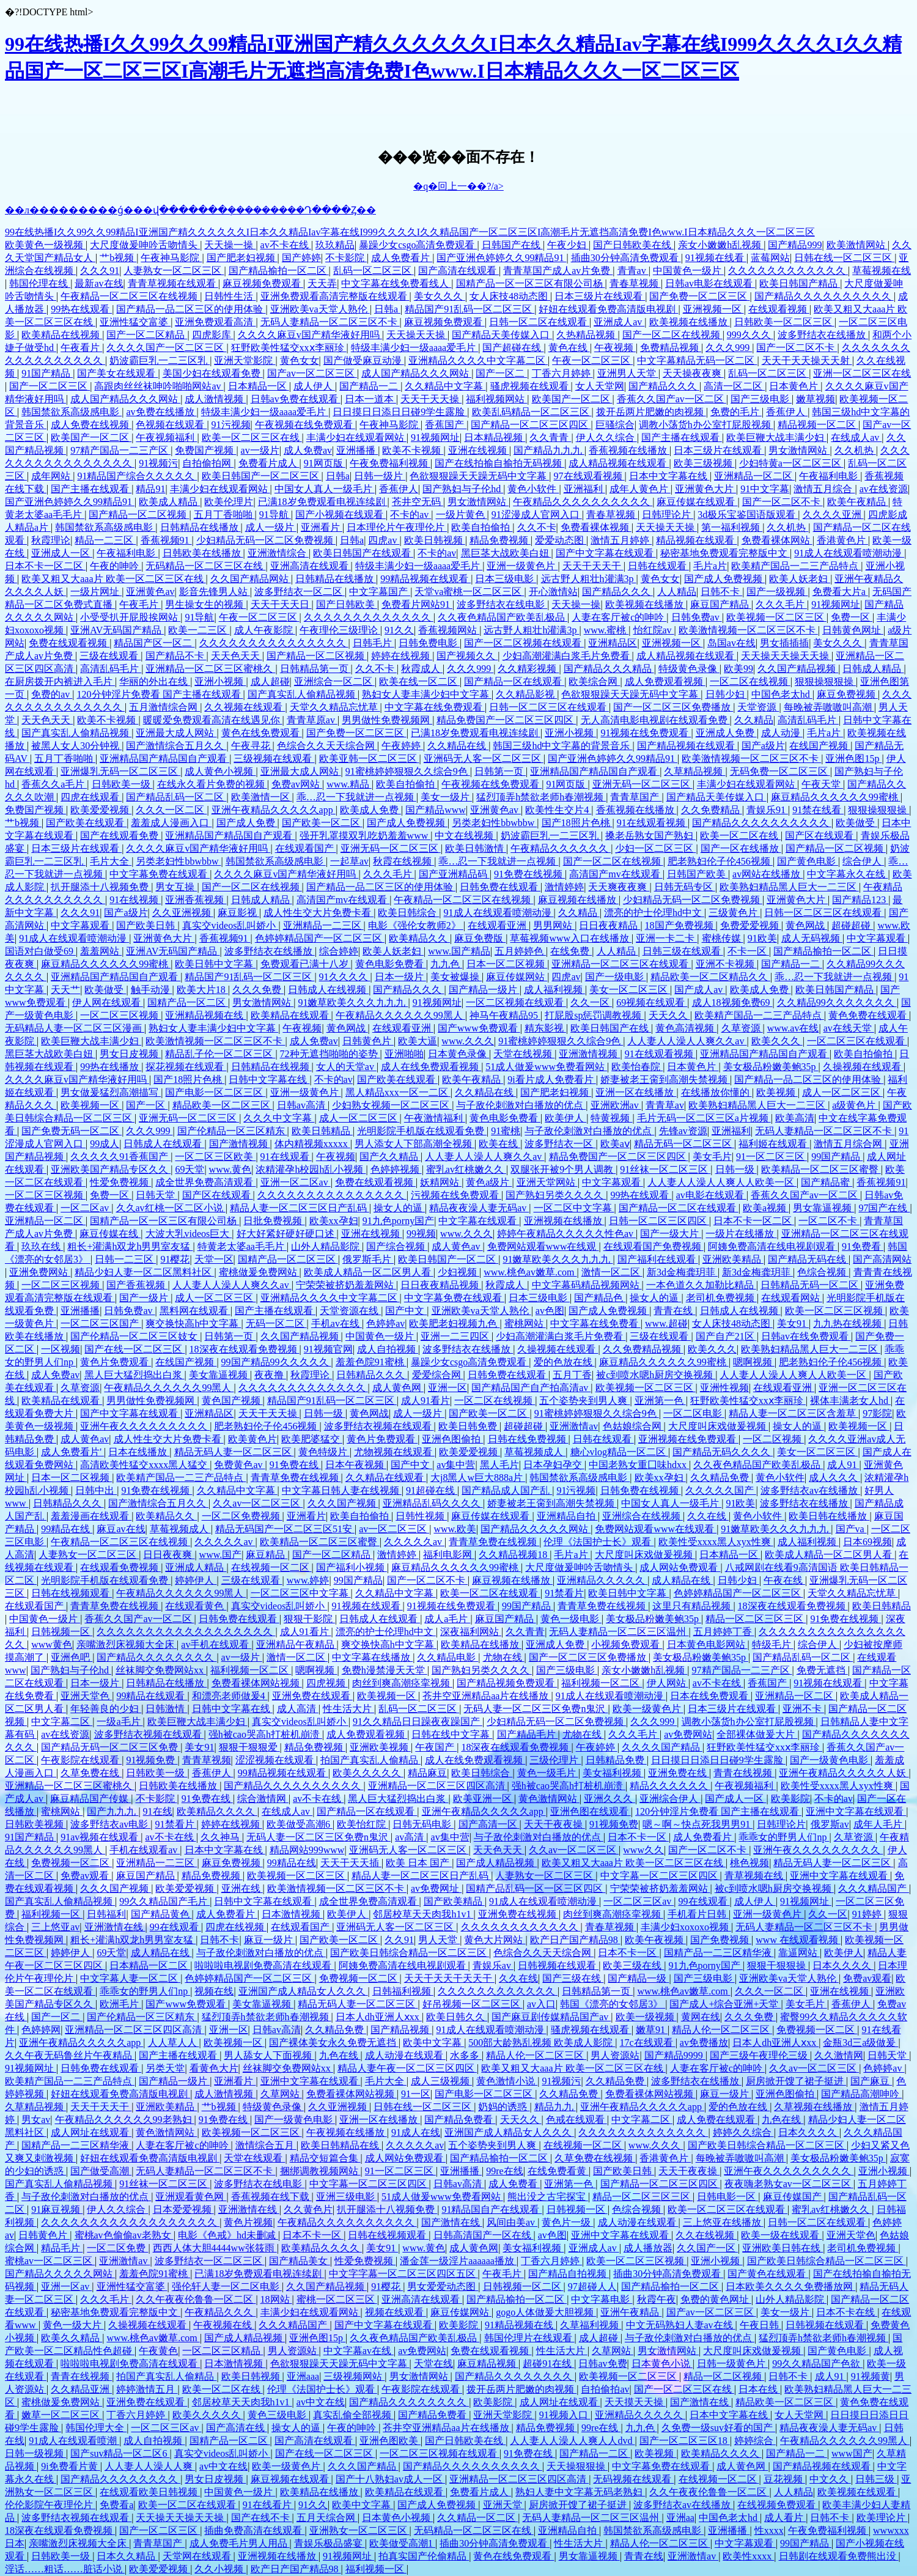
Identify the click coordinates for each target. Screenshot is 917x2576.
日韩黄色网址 (852, 630)
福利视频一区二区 (250, 1670)
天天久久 (669, 1015)
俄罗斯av (830, 1824)
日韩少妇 (726, 694)
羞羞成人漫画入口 (171, 822)
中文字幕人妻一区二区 (130, 1978)
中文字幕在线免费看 (595, 1323)
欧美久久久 (777, 1041)
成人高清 (298, 1708)
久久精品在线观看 (385, 1477)
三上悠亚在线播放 (723, 2222)
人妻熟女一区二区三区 (173, 270)
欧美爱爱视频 (100, 810)
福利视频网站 (496, 399)
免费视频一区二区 (71, 1863)
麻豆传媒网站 (516, 977)
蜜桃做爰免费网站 (259, 1272)
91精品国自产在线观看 (491, 2209)
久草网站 (281, 2094)
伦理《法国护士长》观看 (598, 1542)
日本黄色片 (794, 386)
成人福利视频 (554, 989)
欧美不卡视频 (412, 450)
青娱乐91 (767, 810)
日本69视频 (867, 1542)
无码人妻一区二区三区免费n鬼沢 (535, 1708)
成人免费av (308, 450)
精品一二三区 (105, 540)
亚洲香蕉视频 (195, 900)
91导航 (275, 514)
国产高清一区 (489, 1824)
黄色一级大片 (73, 2325)
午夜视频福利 (166, 437)
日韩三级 (876, 2479)
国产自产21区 (726, 1336)
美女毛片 (712, 1156)
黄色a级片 (489, 1182)
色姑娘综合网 (633, 1426)
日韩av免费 (602, 2363)
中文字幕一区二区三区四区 (660, 1875)
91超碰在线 (431, 1490)
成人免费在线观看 (717, 2119)
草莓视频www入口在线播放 (571, 938)
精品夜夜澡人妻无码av (479, 1208)
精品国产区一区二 (154, 643)
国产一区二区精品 (146, 335)
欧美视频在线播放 (689, 322)
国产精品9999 (674, 2055)
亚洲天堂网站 (547, 1182)
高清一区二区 (734, 386)
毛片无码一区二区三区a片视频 (704, 1118)
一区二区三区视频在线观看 (439, 2453)
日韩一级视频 (35, 2453)
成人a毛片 (447, 1619)
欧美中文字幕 (433, 2042)
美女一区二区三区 (629, 989)
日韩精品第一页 (315, 668)
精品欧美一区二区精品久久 (710, 977)
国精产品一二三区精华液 (719, 1952)
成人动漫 (782, 733)
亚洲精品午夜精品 (296, 1644)
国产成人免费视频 (724, 579)
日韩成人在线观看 (163, 1144)
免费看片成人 (269, 463)
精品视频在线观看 (696, 540)
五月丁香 (572, 1375)
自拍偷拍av (605, 2389)
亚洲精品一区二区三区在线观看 (621, 964)
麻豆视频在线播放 (578, 900)
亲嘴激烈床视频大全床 (126, 1644)
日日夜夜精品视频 (440, 1285)
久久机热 (855, 450)
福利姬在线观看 (773, 1144)
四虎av (383, 540)
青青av (633, 270)
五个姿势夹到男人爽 (584, 1400)
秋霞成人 (422, 668)
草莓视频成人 (534, 1452)
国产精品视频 (401, 2029)
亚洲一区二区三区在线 (862, 373)
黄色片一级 (567, 2222)
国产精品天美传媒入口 (502, 335)
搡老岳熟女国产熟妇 (650, 835)
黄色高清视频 (685, 1028)
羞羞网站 (101, 951)
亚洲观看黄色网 (190, 2196)
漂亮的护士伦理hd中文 (654, 912)
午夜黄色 (158, 2350)
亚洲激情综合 (278, 553)
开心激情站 (553, 591)
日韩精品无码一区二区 (810, 1285)
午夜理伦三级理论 (340, 630)
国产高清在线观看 (458, 270)
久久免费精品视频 (643, 1349)
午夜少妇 (568, 245)
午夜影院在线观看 (81, 1760)
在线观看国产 (305, 848)
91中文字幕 (764, 489)
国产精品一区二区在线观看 (678, 1208)
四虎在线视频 (236, 1927)
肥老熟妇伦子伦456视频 (720, 861)
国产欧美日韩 (146, 925)
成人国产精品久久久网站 (416, 373)
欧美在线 (499, 1144)
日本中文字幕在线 (669, 476)
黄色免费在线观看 (868, 1015)
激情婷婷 (564, 887)
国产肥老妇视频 (242, 258)
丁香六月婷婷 (562, 373)
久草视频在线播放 (814, 2107)
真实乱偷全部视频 (353, 2415)
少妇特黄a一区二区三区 (791, 463)
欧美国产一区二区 (572, 399)
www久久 (643, 1850)
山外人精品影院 (326, 1246)
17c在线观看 (648, 2042)
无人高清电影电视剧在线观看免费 (655, 720)
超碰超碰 (852, 925)
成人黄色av (457, 1246)
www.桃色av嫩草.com (530, 1272)
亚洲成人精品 (195, 1567)
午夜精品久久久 (220, 2312)
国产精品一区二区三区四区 (531, 424)
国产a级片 (763, 745)
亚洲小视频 (220, 681)
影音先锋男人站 (214, 591)
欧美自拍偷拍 (481, 527)
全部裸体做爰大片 (756, 1734)
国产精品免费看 (459, 2119)
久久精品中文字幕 (445, 386)
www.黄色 (230, 1169)
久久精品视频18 (514, 1554)
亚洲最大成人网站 (176, 733)
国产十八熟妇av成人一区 (390, 2479)
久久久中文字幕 (278, 1118)
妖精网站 (441, 1182)
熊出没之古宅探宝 (547, 2196)
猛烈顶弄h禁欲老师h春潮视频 (541, 797)
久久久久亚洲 (833, 514)
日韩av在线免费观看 (806, 1336)
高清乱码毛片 (110, 668)
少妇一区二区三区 (655, 848)
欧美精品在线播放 (481, 1644)
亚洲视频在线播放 (564, 1221)
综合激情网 (263, 1798)
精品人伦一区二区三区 (722, 2029)
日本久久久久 (843, 1965)
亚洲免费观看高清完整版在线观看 (335, 296)
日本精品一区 (258, 386)
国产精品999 (795, 245)
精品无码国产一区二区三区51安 (285, 1529)
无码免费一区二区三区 (780, 771)
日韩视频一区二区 (523, 2286)
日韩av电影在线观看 (710, 283)
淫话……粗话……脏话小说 (65, 2569)
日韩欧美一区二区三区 (784, 322)
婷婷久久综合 (743, 2132)
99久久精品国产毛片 (164, 1901)
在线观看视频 (778, 309)
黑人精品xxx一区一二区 (398, 1092)
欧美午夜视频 (655, 1940)
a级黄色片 (855, 1105)
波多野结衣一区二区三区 (210, 2261)
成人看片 (785, 2517)
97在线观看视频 (589, 476)
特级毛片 (773, 1644)
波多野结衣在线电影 (502, 604)
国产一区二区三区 (49, 386)
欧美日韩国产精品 (799, 283)
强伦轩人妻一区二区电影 (227, 2286)
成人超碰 (270, 681)
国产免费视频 (720, 1940)
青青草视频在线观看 (173, 283)
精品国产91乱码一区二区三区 (469, 309)
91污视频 (231, 424)
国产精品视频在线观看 (687, 745)
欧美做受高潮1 (402, 2543)
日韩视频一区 (61, 1631)
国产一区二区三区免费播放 (673, 707)
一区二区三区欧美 (215, 1156)
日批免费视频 (273, 1221)
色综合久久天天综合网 (327, 745)
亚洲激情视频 (589, 1054)
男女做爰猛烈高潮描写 (111, 1092)
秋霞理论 (50, 540)
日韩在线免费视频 (528, 1439)
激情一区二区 (612, 1272)
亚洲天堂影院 (244, 360)
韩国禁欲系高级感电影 (71, 412)
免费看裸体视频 (596, 527)
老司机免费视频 (721, 1298)
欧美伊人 (565, 1118)
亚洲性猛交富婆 (135, 322)
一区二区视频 (773, 1439)
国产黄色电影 (807, 861)
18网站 (276, 2299)
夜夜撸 (270, 1375)
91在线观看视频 (652, 822)
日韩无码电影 (423, 1824)
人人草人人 (173, 2042)
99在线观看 (704, 1901)
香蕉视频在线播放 (629, 450)
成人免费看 (514, 2184)
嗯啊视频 (754, 1362)
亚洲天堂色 (86, 1696)
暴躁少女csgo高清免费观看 (418, 245)
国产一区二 (501, 373)
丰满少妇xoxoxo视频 (686, 1927)
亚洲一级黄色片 (522, 566)
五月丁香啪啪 (224, 514)
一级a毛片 (119, 1721)
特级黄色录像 (689, 668)
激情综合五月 (265, 2145)
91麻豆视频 (57, 2209)
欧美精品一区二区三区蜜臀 (821, 1169)
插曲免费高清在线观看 (254, 2530)
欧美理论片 (882, 2517)
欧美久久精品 (71, 2338)
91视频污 (158, 463)
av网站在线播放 (767, 874)
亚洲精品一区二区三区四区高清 (437, 1786)
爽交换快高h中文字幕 (193, 1323)
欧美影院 (790, 1798)
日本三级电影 (505, 579)
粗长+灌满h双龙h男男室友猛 (130, 1246)
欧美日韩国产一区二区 (448, 1259)
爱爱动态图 (560, 540)
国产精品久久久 (663, 386)
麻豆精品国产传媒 (90, 1798)
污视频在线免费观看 (456, 1195)
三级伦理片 (555, 1760)
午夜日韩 (760, 2325)
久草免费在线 (91, 1773)
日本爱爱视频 (183, 2209)
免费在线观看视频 (69, 643)
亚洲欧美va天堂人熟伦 (320, 309)
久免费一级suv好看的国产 (718, 2428)
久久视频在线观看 (244, 707)
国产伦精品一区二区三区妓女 (135, 1336)
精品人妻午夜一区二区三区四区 (407, 2068)
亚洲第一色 (660, 1400)
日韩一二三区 (125, 1259)
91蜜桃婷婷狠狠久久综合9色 (407, 771)
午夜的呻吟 (115, 566)
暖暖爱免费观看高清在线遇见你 (212, 720)
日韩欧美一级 (122, 784)
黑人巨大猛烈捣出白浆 (134, 1375)
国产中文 (406, 1310)
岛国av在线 (731, 643)
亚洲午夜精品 (630, 2312)
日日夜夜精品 (609, 925)
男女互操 (176, 887)
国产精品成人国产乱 (507, 1490)
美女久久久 (439, 296)
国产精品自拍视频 (568, 2273)
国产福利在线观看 (657, 1259)
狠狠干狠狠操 (777, 1965)
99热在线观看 (81, 309)
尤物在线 (504, 1657)
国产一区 (147, 1105)
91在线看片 (268, 2505)
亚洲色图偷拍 (452, 1439)
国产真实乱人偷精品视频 (303, 694)
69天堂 (189, 1169)
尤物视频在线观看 (394, 1452)
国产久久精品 (390, 1156)
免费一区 (851, 617)
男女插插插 (784, 643)
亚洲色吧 (71, 1657)
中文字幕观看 (81, 925)
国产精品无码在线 (808, 1259)
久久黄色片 (308, 2209)
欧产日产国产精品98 (575, 1940)
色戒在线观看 (576, 2119)
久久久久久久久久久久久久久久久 (273, 643)
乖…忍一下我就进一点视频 (356, 797)
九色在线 (340, 2055)
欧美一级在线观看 (781, 2235)
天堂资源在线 (350, 1310)
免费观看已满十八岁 (305, 964)
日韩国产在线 (512, 245)
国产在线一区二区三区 (134, 1349)
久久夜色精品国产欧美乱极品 (502, 617)
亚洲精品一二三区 (323, 925)
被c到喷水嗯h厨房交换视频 (655, 1375)
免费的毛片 (736, 412)
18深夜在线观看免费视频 (245, 1349)
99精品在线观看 (151, 1696)
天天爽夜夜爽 (618, 887)
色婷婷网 (41, 2029)
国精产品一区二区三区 (288, 1259)
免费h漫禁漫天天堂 (384, 1670)
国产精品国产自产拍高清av (531, 1387)
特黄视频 (611, 1118)
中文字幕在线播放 (372, 1657)
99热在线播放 (110, 1066)
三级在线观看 (110, 656)
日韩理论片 (667, 514)
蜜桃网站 (525, 1323)
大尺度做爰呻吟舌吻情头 (145, 245)
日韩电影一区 (727, 2196)
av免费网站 (688, 1734)
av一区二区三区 (394, 1529)
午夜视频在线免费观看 (305, 424)
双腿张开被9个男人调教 (563, 1169)
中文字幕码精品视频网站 (587, 1285)
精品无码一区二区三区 (684, 1144)
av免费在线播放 (161, 412)
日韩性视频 (421, 1516)
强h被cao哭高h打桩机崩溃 (265, 1734)
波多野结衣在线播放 (823, 335)
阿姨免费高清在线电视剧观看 (773, 1246)
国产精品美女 (299, 2261)
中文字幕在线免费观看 (435, 707)
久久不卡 (536, 527)
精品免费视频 (500, 540)
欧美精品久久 (419, 938)
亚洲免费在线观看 (312, 1696)
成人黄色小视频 (220, 771)
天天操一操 (230, 245)
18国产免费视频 (680, 925)
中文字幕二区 (61, 1721)
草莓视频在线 (881, 270)
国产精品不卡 (176, 656)
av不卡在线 (285, 245)
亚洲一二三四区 (456, 1336)
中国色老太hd (781, 694)
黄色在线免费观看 (261, 733)
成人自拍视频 (387, 1349)
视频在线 (214, 1991)
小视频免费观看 (626, 1644)
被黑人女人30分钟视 (76, 745)
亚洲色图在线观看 (590, 1811)
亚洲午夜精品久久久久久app (274, 810)
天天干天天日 (281, 604)
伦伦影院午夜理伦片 (50, 2505)
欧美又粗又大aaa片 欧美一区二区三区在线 (113, 579)
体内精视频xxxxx (312, 1144)
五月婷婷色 (520, 951)
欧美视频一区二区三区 (776, 617)
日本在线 (759, 2389)
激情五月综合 (824, 489)
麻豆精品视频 (487, 2363)
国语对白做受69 (40, 951)
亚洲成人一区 (61, 553)
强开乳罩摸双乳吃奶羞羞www (365, 835)
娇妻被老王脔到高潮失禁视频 (665, 1079)
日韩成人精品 (873, 668)
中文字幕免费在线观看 (159, 874)
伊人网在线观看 (107, 1002)
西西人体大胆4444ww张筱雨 (215, 2248)
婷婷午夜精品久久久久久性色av (566, 1233)
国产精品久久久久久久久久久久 (824, 296)
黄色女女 (299, 360)
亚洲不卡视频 (726, 964)
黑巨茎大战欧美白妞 (506, 553)
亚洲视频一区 (713, 309)
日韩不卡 (721, 591)
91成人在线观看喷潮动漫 (849, 553)
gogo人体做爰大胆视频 (546, 2312)
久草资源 (742, 1028)
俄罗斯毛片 (368, 1259)
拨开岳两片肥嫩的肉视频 (651, 412)
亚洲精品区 (612, 643)
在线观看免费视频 (120, 1567)
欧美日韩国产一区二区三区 (262, 476)
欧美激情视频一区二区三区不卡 (748, 630)
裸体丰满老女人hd (850, 1400)
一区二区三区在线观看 (857, 1041)
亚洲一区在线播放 (635, 1092)
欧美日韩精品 (322, 1131)
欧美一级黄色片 (648, 1708)
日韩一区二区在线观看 (539, 322)
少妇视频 (458, 1272)
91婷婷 (868, 1914)
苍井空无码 (417, 501)
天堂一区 (214, 1259)
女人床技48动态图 (510, 296)
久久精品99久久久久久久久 (837, 1002)
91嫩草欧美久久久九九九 (353, 1002)
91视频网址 (435, 437)
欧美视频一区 (91, 1105)
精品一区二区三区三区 (755, 1619)
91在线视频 (135, 900)
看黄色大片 (214, 2068)
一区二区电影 (693, 1413)
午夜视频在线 (223, 2325)
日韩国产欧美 (697, 874)
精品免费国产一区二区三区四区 (506, 720)
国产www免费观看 (479, 1028)
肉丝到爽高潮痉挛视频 (402, 1683)
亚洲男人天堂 (627, 373)
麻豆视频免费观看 (263, 283)
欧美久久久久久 (368, 1773)
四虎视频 (327, 1683)
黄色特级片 (324, 1452)
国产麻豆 (871, 2081)
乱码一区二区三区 (373, 270)
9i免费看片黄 (70, 2466)
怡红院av (653, 630)
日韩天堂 (156, 1195)
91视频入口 (565, 2415)
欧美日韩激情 (475, 848)
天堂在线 (433, 2363)
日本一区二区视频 (506, 964)
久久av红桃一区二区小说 (171, 1208)
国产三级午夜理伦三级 (760, 2055)
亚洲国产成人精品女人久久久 (303, 1991)
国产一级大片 (670, 1233)
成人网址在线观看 (91, 2132)
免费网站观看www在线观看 (655, 1529)
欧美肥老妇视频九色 (454, 1323)
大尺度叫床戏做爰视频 (718, 1426)
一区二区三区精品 (222, 2350)
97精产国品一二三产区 (120, 450)
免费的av (51, 694)
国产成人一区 (735, 1798)
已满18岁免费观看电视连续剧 (323, 501)
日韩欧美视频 (35, 1824)
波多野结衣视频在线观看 (379, 1426)
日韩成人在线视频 (328, 989)
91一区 (415, 2094)
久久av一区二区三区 (258, 1503)
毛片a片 (710, 566)
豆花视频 (784, 2479)
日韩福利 (106, 1914)
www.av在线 (793, 1028)
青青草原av (312, 720)
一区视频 (60, 1349)
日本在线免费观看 (710, 1696)
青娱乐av (493, 1965)
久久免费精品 (711, 810)
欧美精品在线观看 (291, 1015)
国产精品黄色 (161, 1914)
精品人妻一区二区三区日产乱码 (299, 1208)
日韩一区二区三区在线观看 (549, 707)
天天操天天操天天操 (786, 656)
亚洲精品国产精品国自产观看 (164, 758)
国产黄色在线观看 (767, 2273)
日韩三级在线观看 (683, 951)
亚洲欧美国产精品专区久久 (111, 1169)
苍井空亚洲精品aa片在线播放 (486, 1696)
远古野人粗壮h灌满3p (588, 579)
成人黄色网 (398, 1387)
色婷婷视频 (396, 1169)
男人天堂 (439, 1940)
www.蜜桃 (606, 630)
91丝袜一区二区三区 (665, 1169)
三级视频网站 (354, 2376)
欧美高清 (794, 1118)
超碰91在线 (548, 2363)
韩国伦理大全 (96, 2428)
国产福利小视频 (351, 1567)
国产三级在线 (572, 1978)
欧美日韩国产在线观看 (363, 553)
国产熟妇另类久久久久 (556, 1195)
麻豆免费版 (480, 938)
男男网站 (554, 925)
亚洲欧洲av (616, 1105)
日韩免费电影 (429, 643)
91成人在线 (415, 2132)
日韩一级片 (379, 476)
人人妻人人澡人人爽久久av (686, 1041)
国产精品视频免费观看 (507, 1683)
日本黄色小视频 (397, 2517)
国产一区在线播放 (741, 848)
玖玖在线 (42, 1246)
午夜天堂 (822, 784)
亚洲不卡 (803, 1708)
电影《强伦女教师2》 (415, 925)
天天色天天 (236, 656)
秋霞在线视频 (403, 861)
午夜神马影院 (171, 258)
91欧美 (762, 938)
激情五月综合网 (849, 1144)
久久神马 (221, 1837)
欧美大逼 (417, 1041)
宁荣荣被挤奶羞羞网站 (346, 1285)
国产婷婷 (301, 258)
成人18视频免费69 (732, 1002)
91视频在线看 (715, 258)
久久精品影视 (526, 694)
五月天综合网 (327, 2517)
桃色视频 (749, 1863)
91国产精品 (47, 373)
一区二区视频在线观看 (516, 1002)
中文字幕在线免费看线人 (396, 283)
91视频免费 (151, 1760)
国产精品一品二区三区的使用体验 (190, 309)
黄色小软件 (533, 489)
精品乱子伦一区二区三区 (220, 1054)
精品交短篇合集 (325, 2158)
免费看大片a (840, 591)
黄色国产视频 (232, 1400)
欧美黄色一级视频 (45, 245)
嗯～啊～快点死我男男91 (698, 1824)
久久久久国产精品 (662, 1747)
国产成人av (699, 989)
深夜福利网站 (470, 1631)
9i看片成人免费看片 (551, 1079)
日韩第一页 (500, 771)
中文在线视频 (465, 835)
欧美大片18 (202, 989)
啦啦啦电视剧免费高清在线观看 (264, 1965)
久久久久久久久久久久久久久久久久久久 (186, 1631)
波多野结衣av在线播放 (810, 1490)
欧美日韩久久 (456, 2017)
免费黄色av (239, 1465)
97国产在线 (884, 1208)
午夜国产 (436, 1747)
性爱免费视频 (120, 1182)
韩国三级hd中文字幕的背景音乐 (562, 745)
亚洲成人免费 (726, 733)
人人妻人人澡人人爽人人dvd (572, 2440)
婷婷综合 (755, 2440)
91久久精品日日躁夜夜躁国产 (417, 1721)
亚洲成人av (619, 322)
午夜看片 (81, 347)
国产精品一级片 (484, 989)
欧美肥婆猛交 (311, 1439)
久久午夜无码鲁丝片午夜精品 (69, 2055)
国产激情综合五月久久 (176, 745)
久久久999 (728, 347)
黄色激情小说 (506, 2081)
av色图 (550, 1310)
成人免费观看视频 (665, 681)
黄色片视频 (248, 2222)
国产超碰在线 (512, 347)
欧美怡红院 (362, 1824)
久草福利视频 (590, 2325)
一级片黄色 (461, 514)
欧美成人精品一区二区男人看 (368, 1272)
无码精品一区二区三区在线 (205, 566)
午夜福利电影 (829, 476)
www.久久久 (467, 1041)
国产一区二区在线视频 (672, 335)
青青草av (665, 1105)
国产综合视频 (396, 1246)
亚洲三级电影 (346, 2196)
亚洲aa (680, 2517)
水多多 (466, 2055)
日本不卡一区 (638, 1837)
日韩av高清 (302, 1105)
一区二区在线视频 (750, 681)
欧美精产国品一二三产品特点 (796, 566)
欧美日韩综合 (408, 912)
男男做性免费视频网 (387, 720)
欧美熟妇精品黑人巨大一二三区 (789, 887)
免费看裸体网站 (777, 540)
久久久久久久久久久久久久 (788, 270)
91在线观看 (286, 1156)
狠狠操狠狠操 (825, 681)
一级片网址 (96, 591)
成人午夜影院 (264, 630)
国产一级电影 (615, 977)
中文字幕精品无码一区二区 (697, 360)
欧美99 (738, 668)
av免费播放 (704, 2042)
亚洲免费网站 (39, 1272)
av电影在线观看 (711, 1195)
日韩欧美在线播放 (203, 553)
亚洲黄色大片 (705, 489)
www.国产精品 (459, 951)
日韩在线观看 (658, 566)
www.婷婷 (308, 1580)
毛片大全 (110, 861)
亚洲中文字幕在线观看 (856, 1811)
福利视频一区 (52, 1914)
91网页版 (324, 463)
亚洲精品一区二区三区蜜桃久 (210, 668)
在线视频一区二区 (271, 1567)
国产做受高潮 (100, 2171)
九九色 (446, 964)
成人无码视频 (811, 938)
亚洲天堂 (504, 2505)
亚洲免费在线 (678, 1773)
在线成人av (856, 437)
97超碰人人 (592, 2286)
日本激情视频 (292, 1914)
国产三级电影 (761, 399)
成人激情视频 (215, 399)
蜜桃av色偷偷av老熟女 (124, 2235)
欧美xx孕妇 (333, 1221)
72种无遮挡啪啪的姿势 (330, 1054)
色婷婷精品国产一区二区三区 (320, 938)
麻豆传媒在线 (110, 1233)
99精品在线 (66, 1529)
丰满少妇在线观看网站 (356, 437)
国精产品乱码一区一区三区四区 (535, 1888)
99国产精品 (837, 1156)
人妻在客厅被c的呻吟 (619, 617)
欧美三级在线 (633, 1965)
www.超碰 (666, 1323)
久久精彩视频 (528, 668)
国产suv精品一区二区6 (119, 2453)
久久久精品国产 (873, 1888)
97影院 (877, 1413)
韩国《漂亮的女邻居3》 (612, 2004)
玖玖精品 (335, 245)
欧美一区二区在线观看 (490, 1593)
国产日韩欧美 (346, 604)
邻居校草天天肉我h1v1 (423, 1914)
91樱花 (175, 1259)
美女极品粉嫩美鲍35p (771, 1066)
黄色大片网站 (494, 1940)
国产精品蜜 (826, 1182)
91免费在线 (295, 1465)
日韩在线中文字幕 (451, 1734)
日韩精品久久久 (371, 1375)
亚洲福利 (584, 489)
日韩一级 (736, 1169)
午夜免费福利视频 (390, 463)
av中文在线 (320, 2402)
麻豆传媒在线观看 (697, 501)
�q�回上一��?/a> (458, 186)
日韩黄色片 (368, 1041)
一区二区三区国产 (101, 1323)
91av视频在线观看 (101, 1837)
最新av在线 (99, 283)
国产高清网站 (882, 1259)
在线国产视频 (819, 745)
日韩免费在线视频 (640, 1490)
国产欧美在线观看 (86, 822)
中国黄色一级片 (688, 270)
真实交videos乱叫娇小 (230, 925)
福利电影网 (448, 1554)
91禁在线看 (818, 810)
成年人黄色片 (640, 489)
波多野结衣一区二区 (299, 591)
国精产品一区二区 (187, 1002)
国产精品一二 (369, 386)
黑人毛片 (499, 1465)
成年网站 (52, 476)
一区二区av (86, 1208)
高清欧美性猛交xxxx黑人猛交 (145, 1465)
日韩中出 (96, 1490)
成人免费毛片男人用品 (240, 2543)
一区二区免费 (117, 2248)
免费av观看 (86, 1875)
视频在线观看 (395, 2312)
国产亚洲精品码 (454, 874)
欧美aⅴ (615, 1144)
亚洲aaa (303, 2376)
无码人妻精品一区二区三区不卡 (330, 322)
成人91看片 (425, 1400)
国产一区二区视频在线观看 (524, 643)
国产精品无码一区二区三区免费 (110, 1747)
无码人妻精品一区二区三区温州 (618, 1631)
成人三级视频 (441, 2081)
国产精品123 (860, 900)
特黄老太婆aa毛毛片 (242, 1246)
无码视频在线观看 (633, 2479)
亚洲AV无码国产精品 (117, 630)
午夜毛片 (140, 604)
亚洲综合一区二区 (334, 681)
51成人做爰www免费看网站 (546, 1066)
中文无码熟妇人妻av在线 (680, 2325)
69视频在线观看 (651, 1002)
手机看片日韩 (698, 1914)
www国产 (851, 2453)
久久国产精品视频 (797, 668)
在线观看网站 (791, 1298)
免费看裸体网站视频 (257, 1683)
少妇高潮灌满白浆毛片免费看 (567, 656)
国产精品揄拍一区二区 (279, 270)
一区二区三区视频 (120, 1015)
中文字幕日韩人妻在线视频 (342, 1490)
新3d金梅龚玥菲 (682, 1272)
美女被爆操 (456, 977)
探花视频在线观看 (185, 1066)
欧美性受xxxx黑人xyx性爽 (715, 1542)
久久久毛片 (781, 604)
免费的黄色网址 (715, 2299)
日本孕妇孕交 (553, 1465)
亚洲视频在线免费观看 (688, 1439)
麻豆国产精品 (720, 604)
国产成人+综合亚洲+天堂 (725, 2004)
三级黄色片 (734, 912)
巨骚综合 (615, 424)
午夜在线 (784, 1580)
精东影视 (545, 1028)
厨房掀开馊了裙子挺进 (796, 2081)
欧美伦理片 (228, 501)
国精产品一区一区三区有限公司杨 (530, 283)
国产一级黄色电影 (830, 1760)
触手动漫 (151, 989)
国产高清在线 (236, 2428)
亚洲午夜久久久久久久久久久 (145, 1426)
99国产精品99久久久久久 (276, 1362)
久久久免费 (258, 989)
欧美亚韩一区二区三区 (369, 758)
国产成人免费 (247, 822)
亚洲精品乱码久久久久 (433, 1503)
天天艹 (65, 989)
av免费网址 (436, 1888)
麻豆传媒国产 (793, 2196)
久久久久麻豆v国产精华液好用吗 (310, 335)
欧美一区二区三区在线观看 (727, 2209)
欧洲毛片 (120, 2004)
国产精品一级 (638, 1978)
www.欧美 (454, 1529)
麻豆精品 (266, 1554)
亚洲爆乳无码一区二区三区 (120, 771)
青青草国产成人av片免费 (558, 270)
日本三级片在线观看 (599, 296)
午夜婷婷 (402, 745)
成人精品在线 (682, 1580)
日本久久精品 (127, 2556)
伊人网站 (667, 1683)
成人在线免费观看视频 (431, 1066)
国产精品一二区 (594, 2453)
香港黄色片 (842, 540)
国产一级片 (145, 1298)
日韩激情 (166, 1708)
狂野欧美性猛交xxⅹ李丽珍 (289, 347)
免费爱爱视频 (750, 925)
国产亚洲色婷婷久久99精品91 (501, 258)
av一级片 (260, 450)
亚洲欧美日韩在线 (782, 2248)
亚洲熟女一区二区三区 (359, 2530)
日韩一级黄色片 (732, 2363)
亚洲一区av (66, 2286)
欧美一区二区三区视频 (835, 1310)
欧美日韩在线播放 (829, 1516)
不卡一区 (748, 951)
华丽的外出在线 (154, 681)
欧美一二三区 (198, 630)
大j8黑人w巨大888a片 (477, 1477)
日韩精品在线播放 (200, 527)
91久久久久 (344, 977)
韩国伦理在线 (39, 283)
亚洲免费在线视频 (518, 1914)
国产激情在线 (451, 2222)
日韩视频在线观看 (558, 1965)
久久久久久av (224, 1542)
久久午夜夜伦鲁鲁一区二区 (196, 2299)
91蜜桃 (505, 1131)
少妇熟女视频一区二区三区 (392, 1105)
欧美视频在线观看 (857, 2492)
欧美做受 (856, 822)
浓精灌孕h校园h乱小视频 (311, 1169)
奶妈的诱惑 (503, 2107)
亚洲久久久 (609, 1798)
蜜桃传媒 (722, 938)
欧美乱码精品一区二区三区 (532, 412)
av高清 (410, 1837)
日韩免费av (696, 617)
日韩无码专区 (684, 887)
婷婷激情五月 (146, 2389)
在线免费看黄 (558, 2171)
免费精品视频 (670, 347)
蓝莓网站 (770, 258)
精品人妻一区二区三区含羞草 (793, 1413)
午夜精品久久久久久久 (560, 848)
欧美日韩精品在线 (341, 2145)
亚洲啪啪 (404, 1054)
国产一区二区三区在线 (684, 2389)
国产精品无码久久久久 (722, 1452)
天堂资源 (758, 707)
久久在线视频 (706, 2235)
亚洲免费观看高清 (215, 322)
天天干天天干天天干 (449, 1978)
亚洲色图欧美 (390, 2440)
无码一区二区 (276, 1323)
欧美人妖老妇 (799, 579)
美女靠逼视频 (219, 1375)
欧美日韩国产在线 (610, 1028)
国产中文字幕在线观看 (606, 553)
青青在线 (674, 1310)
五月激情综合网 (164, 707)
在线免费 (571, 951)
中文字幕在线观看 (478, 1221)
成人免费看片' (72, 1452)
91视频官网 (328, 1349)
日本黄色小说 (662, 2363)
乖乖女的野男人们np (783, 1837)
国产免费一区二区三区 (699, 296)
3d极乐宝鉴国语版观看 (748, 514)
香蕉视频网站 (448, 630)
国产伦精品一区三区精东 (232, 1131)
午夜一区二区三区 (592, 360)
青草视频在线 (755, 1875)
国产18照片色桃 (577, 822)
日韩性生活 (230, 296)
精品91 (150, 489)
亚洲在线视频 (478, 450)
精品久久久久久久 (670, 1786)
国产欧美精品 (454, 1901)
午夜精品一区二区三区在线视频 (130, 296)
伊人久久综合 (606, 437)
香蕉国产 (445, 424)
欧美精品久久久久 (217, 1811)
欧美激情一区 (261, 797)
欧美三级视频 (704, 463)
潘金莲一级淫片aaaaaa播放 (458, 2261)
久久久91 (99, 270)
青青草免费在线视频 (296, 1477)
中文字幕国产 (379, 591)
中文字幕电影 (601, 2299)
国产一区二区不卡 (796, 347)
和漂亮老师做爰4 (230, 1696)
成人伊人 (314, 386)
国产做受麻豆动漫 (363, 360)
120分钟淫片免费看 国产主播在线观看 (160, 694)
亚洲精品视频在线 (205, 1015)
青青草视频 (206, 1760)
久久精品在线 (457, 745)
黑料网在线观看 (195, 1310)
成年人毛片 (879, 1824)
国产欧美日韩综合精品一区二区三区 (409, 1952)
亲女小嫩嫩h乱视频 (721, 245)
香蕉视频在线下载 (271, 2196)
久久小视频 (220, 2569)
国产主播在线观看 (681, 437)
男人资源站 (615, 2055)
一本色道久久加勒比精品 (701, 1285)
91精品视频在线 (520, 2325)
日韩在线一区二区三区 (844, 258)
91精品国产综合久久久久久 (137, 476)
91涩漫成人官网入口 (537, 514)
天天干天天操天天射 (807, 360)
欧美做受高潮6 (300, 1824)
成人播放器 (648, 2248)
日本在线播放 (138, 1452)
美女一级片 (446, 797)
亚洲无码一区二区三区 (642, 784)
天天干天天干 (593, 566)
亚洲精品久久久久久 (602, 1580)
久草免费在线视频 (594, 2158)
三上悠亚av (55, 1927)
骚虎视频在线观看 (530, 386)
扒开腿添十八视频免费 (101, 887)
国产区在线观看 (820, 835)
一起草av (349, 861)
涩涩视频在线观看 (275, 1760)
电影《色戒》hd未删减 (228, 2235)
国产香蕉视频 (137, 1285)
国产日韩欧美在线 (633, 245)
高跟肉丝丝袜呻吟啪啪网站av (158, 386)
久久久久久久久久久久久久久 (368, 617)
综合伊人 (863, 861)
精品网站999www (307, 1850)
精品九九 (555, 2107)
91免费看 (862, 1246)
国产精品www (435, 810)
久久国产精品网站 (250, 579)
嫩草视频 (815, 399)
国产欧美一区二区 (322, 822)
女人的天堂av (346, 1066)
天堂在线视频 (523, 1054)
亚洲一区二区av (295, 1182)
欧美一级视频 (646, 2017)
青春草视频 (635, 283)
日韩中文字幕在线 (269, 1079)
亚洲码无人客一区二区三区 (483, 758)
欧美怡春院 (637, 1066)
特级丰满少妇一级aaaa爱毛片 (414, 347)
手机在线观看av (144, 1850)
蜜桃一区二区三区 (336, 2299)
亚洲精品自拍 (567, 1516)
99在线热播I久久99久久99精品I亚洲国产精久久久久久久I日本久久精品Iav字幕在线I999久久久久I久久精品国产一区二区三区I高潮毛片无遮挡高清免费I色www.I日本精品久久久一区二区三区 (410, 232)
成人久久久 (834, 1477)
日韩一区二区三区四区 (659, 1221)
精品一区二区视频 (723, 2376)
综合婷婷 (338, 951)
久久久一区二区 (171, 810)
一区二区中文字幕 (574, 1208)
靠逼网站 (799, 1952)
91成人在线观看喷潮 (74, 2440)
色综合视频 (823, 1272)
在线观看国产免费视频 (653, 1246)
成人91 (843, 1465)
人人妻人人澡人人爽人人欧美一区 (722, 1182)
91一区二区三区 (771, 1156)
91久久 (399, 630)
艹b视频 (118, 258)
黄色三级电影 (278, 2415)
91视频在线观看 (367, 1606)
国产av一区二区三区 (312, 373)
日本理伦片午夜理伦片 (397, 527)
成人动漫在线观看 (405, 2055)
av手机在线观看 (216, 1644)
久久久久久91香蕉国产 (120, 1156)
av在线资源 (884, 489)
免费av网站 (296, 784)
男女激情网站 (799, 450)
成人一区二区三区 (842, 1092)
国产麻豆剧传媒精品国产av (551, 2017)
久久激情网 (838, 2055)
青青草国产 (635, 797)
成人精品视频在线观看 (619, 463)
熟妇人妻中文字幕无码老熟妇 (580, 2492)
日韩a (387, 309)
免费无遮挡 (822, 1670)
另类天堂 (165, 2068)
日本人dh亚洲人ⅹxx (379, 2017)
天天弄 (322, 283)
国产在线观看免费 (120, 835)
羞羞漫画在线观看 (91, 1516)
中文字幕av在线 (358, 2350)
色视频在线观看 (171, 424)
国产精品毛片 (527, 1734)
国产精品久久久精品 (609, 668)
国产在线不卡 (261, 2517)
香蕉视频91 (166, 540)
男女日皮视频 (130, 1054)
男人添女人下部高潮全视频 (414, 1144)
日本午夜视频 (355, 1465)
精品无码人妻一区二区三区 (234, 1452)
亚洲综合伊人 (670, 1798)
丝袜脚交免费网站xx (161, 1670)
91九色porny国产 (398, 1221)
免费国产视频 (205, 450)
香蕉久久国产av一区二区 (671, 399)
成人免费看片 (401, 258)
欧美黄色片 (252, 1439)
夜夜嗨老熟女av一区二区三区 (788, 2184)
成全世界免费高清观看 (205, 1182)
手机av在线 (336, 1323)
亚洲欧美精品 (733, 1259)
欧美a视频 (766, 1208)
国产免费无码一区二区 (71, 1131)
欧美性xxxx (748, 2556)
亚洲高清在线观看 (310, 566)
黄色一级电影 (571, 1619)
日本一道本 (370, 399)
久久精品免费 (720, 1477)
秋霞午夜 (656, 2299)
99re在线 (504, 2171)
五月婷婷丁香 (723, 1631)
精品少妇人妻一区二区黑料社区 (144, 1272)
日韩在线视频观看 (71, 1593)
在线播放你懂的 (716, 1092)
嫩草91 (652, 2029)
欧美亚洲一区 (483, 1798)
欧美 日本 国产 (419, 1863)
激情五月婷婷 (621, 540)
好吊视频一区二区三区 (472, 2004)
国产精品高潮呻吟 (861, 2094)
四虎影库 (213, 335)
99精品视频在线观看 (425, 579)
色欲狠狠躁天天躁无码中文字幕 (479, 476)
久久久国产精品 (363, 2466)
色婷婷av (385, 1323)
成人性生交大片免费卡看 (318, 912)
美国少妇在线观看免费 (213, 373)
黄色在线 (569, 347)
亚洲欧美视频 (380, 1747)
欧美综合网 (594, 681)
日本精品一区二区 (149, 1965)
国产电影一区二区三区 (215, 1092)
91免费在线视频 (529, 874)
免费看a (116, 2505)
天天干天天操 (431, 399)
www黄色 (51, 1644)
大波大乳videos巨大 (188, 1233)
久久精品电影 (447, 1657)
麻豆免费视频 (847, 694)
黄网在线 (700, 2017)
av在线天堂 (848, 1028)
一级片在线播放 (740, 1233)
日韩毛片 (373, 643)
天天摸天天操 (635, 2402)
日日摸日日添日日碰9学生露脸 (400, 412)
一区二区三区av (638, 1901)
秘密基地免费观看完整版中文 (725, 553)
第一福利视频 (731, 527)
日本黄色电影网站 (707, 1644)
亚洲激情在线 (114, 1927)
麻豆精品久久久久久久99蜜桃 (835, 797)
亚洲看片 (321, 527)
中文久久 (830, 2479)
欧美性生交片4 (558, 810)
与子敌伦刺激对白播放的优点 (521, 1105)
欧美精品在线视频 (61, 335)
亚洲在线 (242, 1888)
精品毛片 (62, 2248)
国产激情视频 (239, 1144)
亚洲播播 (357, 450)
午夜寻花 (252, 745)
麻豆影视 (238, 912)
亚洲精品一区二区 (754, 476)
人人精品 (676, 591)
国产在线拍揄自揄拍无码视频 (499, 463)
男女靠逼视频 (823, 1208)
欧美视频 (777, 1092)
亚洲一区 (447, 1387)
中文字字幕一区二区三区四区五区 (403, 2273)
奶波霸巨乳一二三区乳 (159, 360)
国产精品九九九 (549, 450)
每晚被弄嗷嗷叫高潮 (829, 707)
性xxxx (769, 2530)
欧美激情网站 (857, 245)
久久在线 (708, 1516)
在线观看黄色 (195, 1606)
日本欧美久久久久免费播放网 (790, 2286)
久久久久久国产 (720, 1490)
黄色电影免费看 (390, 964)
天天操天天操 (416, 335)
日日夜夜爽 (168, 1554)
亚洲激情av (574, 1426)
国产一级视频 (777, 591)
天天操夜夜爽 (693, 373)
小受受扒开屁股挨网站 (130, 617)
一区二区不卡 (829, 1221)
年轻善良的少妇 (105, 1708)
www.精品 (349, 784)
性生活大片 (348, 1708)
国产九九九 (112, 1811)
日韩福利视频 (402, 1991)
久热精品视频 (586, 335)
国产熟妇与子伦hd (462, 489)
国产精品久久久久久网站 (536, 1529)
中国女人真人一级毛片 (324, 489)
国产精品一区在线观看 (514, 681)
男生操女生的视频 (205, 604)
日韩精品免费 (616, 1760)
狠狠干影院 (309, 1619)
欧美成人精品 (169, 501)
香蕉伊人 (787, 412)
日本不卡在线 (846, 2312)
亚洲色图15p (853, 758)
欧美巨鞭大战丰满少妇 (776, 437)
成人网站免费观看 (679, 1567)
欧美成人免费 (370, 810)
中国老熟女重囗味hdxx (639, 1465)
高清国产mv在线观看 (615, 874)
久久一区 (591, 1002)
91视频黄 (870, 2376)
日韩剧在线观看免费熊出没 (839, 2556)
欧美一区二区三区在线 (252, 437)
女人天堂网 (599, 386)
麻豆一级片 (269, 1940)
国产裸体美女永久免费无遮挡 (334, 2042)
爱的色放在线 (564, 1362)
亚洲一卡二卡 (666, 938)
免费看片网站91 (416, 604)
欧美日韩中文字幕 (215, 964)
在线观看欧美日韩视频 (150, 2492)
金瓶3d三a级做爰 (860, 2042)
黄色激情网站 (549, 1798)
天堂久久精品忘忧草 (335, 707)
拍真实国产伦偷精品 (423, 2556)
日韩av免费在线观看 (296, 399)
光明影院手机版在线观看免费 (422, 1131)
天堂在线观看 (254, 2158)
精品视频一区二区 (818, 424)
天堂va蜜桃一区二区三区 (469, 591)
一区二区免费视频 (242, 1516)
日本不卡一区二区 (45, 566)
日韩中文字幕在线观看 (264, 1901)
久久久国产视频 (343, 1503)
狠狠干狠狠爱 (249, 1747)
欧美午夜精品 (857, 501)
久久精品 (753, 720)
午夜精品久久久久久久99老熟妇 (124, 2119)
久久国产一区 (707, 2248)
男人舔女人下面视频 (269, 2055)
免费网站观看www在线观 (543, 1246)
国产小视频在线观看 (340, 514)
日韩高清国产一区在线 (483, 2235)
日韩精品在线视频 (271, 1066)
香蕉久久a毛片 (54, 784)
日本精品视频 (494, 437)
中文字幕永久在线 (847, 874)
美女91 (793, 1323)
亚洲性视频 (724, 1387)
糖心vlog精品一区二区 (619, 1452)
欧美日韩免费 (468, 1426)
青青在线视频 (744, 1773)
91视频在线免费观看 (645, 733)
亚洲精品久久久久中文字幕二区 (478, 360)
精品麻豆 (427, 1773)
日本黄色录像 (458, 1054)
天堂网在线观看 (198, 2556)
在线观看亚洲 (498, 925)
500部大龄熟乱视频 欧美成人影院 (541, 2042)
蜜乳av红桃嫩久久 (466, 1169)
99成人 (104, 1144)
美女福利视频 (613, 1773)
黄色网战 (806, 925)
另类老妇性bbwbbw (494, 822)
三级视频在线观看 (274, 758)
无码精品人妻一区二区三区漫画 (74, 1028)
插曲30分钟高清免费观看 (626, 258)
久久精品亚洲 (81, 2389)
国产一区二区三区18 (684, 2440)
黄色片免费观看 (115, 1362)
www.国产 (220, 1554)
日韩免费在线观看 (500, 887)
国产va (851, 1529)
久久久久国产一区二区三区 (166, 347)
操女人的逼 (399, 1208)
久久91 (399, 1940)
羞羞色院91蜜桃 (371, 1362)
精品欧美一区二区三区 (222, 1105)
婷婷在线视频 (401, 656)
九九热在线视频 (848, 1323)
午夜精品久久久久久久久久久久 (582, 501)
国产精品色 (599, 1298)
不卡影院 (346, 258)
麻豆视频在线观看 (291, 2479)
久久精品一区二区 (477, 2517)
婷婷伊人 (195, 1580)
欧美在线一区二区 (419, 681)
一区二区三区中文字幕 (301, 1593)
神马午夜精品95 (505, 1015)
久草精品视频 (694, 771)
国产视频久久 (467, 656)
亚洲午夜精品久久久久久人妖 (843, 1773)
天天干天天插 (350, 1863)
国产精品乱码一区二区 (176, 797)
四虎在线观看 (91, 797)
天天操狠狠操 (577, 2466)
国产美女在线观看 (117, 373)
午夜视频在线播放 (346, 2132)
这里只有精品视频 (692, 1606)
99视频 (421, 1233)
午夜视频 (615, 347)
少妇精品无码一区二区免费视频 (266, 540)
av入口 (541, 2004)
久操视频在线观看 (863, 1066)
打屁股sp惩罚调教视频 (594, 1015)
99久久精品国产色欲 (817, 2363)
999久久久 (750, 335)
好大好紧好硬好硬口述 (287, 1233)
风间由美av (512, 2222)
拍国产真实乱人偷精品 (370, 1760)
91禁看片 (564, 1593)
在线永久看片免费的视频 (212, 784)
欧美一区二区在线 (740, 835)
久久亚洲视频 (182, 912)
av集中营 (455, 1465)
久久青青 (550, 437)
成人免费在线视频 (91, 424)
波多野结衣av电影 (110, 1824)
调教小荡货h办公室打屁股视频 (706, 424)
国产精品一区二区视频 (139, 514)
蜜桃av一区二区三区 (50, 2261)
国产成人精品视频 (496, 1863)
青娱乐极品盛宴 (329, 2543)
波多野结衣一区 (560, 1144)
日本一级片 (400, 977)
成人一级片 (270, 527)
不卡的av (410, 514)
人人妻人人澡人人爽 (150, 2466)
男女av (35, 2119)
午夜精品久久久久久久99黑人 (400, 1015)
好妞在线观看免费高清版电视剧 (608, 309)
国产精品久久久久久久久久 (156, 1657)
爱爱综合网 (437, 1375)
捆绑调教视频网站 (320, 2171)
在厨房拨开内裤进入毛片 (60, 681)
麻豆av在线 (121, 1529)
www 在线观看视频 (798, 1940)
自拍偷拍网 (208, 463)
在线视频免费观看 (777, 2505)
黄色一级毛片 (547, 1773)
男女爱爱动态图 (442, 2286)
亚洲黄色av (150, 591)
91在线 (157, 1811)
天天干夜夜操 (554, 1824)
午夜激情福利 (434, 1118)
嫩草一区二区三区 (61, 2415)
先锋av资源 (683, 1131)
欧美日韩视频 (434, 540)
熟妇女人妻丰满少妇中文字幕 (427, 694)
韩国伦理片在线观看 (529, 2338)
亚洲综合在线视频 (642, 1516)
